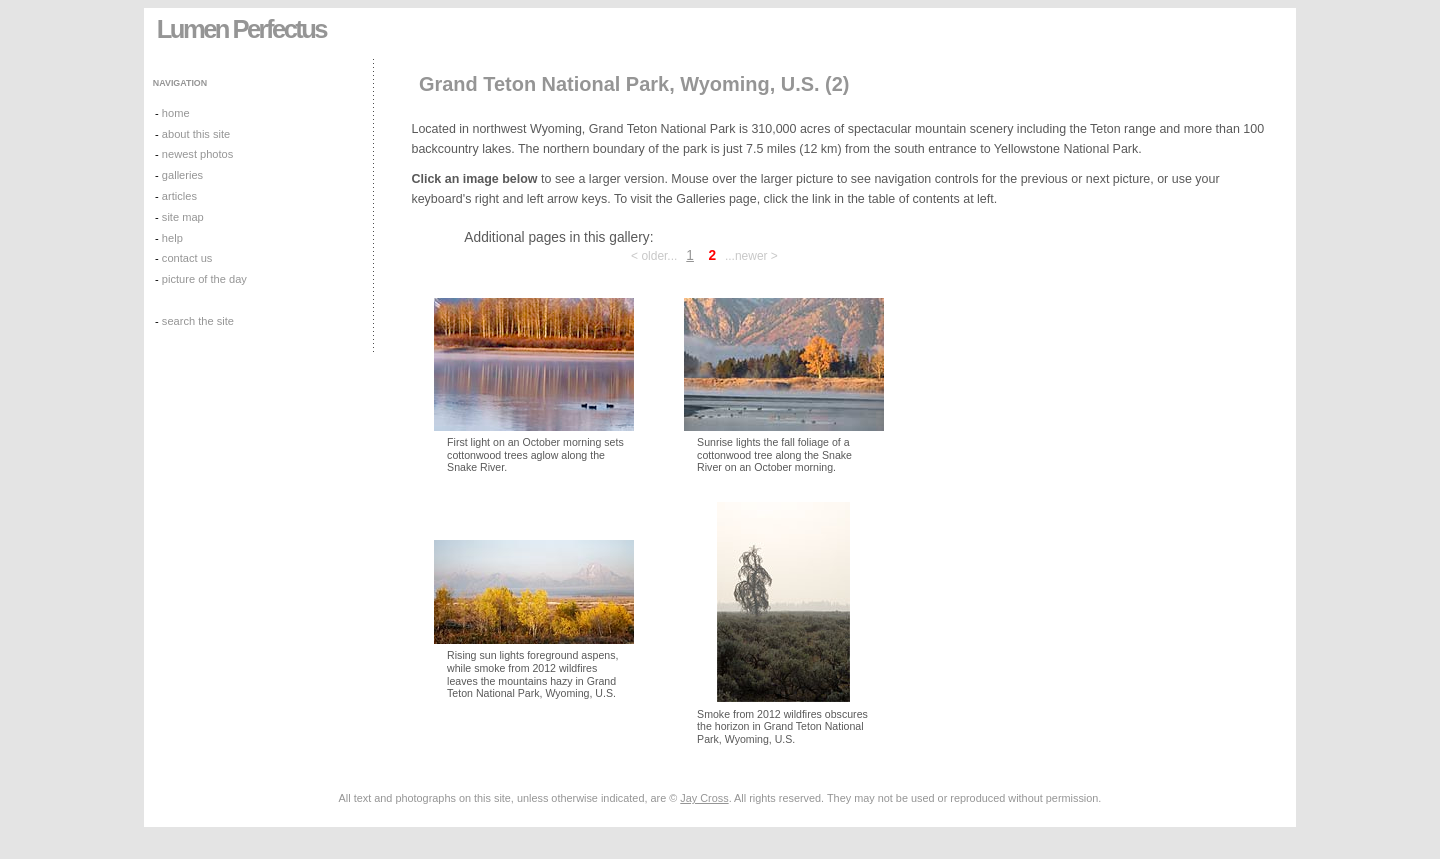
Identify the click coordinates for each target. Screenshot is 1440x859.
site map (183, 217)
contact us (187, 258)
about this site (196, 134)
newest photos (197, 154)
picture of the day (204, 279)
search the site (198, 321)
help (172, 238)
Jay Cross (704, 798)
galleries (182, 175)
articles (179, 196)
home (176, 113)
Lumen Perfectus (241, 29)
